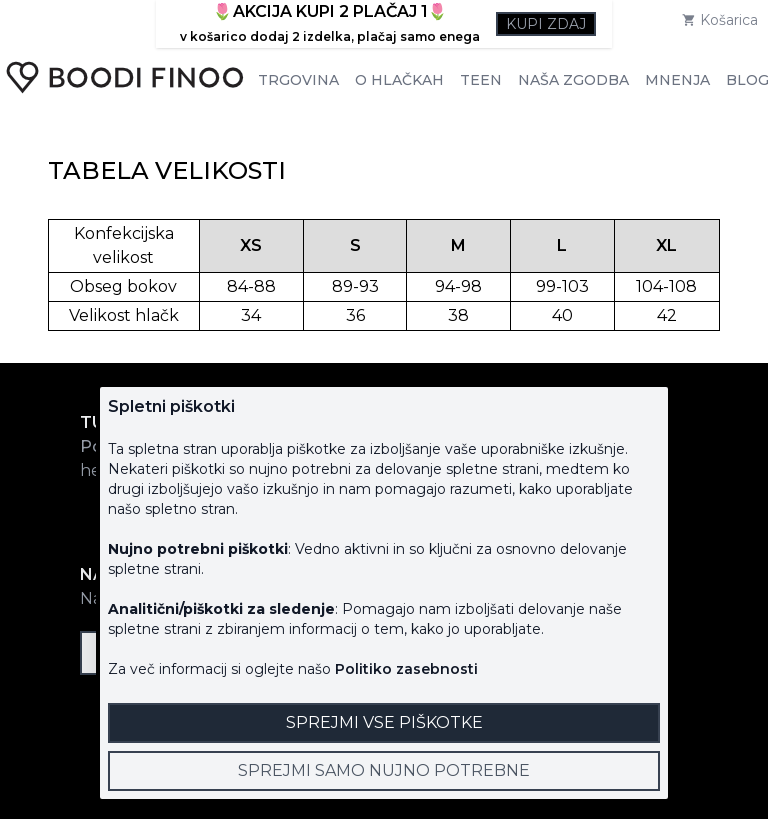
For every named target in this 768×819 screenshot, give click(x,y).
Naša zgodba (573, 80)
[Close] (384, 771)
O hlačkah (399, 80)
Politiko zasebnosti (406, 669)
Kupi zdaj (546, 24)
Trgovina (298, 80)
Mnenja (677, 80)
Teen (481, 80)
